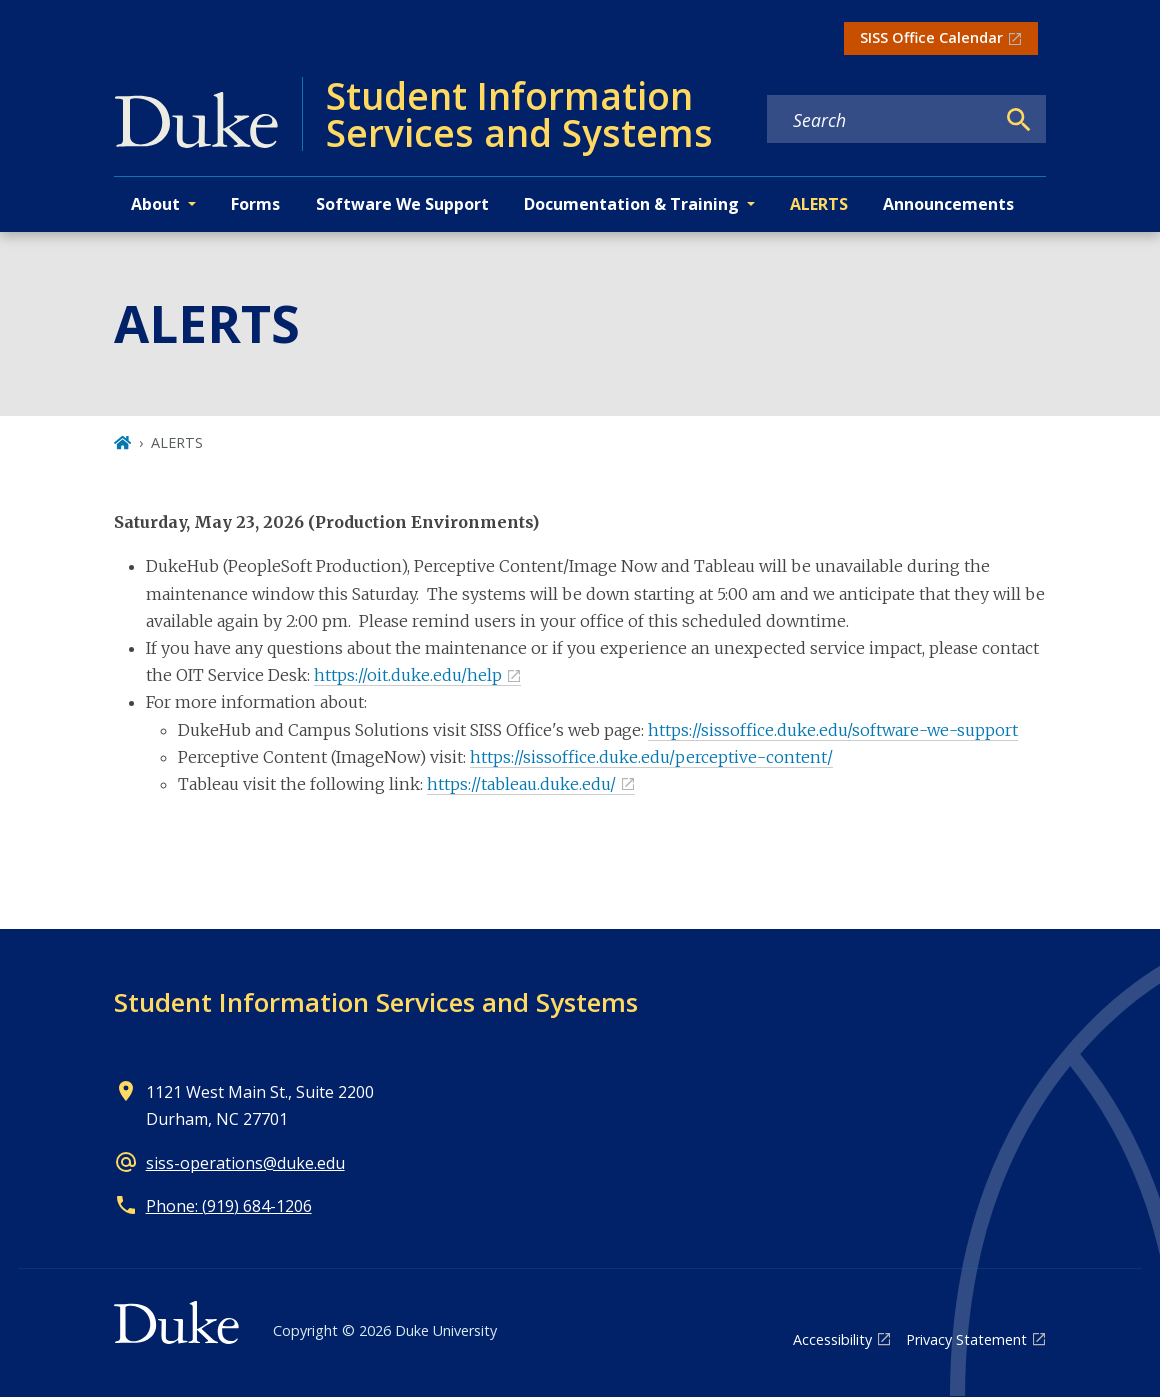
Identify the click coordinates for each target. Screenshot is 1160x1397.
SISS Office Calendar (931, 37)
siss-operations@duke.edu (245, 1163)
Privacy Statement (966, 1339)
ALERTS (819, 204)
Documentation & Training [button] (631, 204)
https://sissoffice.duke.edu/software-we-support (833, 730)
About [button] (155, 204)
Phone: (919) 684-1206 (229, 1206)
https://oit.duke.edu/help (408, 675)
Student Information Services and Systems (376, 1002)
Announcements (948, 204)
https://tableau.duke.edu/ (521, 784)
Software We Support (402, 204)
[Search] (1019, 120)
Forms (255, 204)
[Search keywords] (881, 120)
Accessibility (832, 1339)
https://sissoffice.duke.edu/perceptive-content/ (651, 757)
